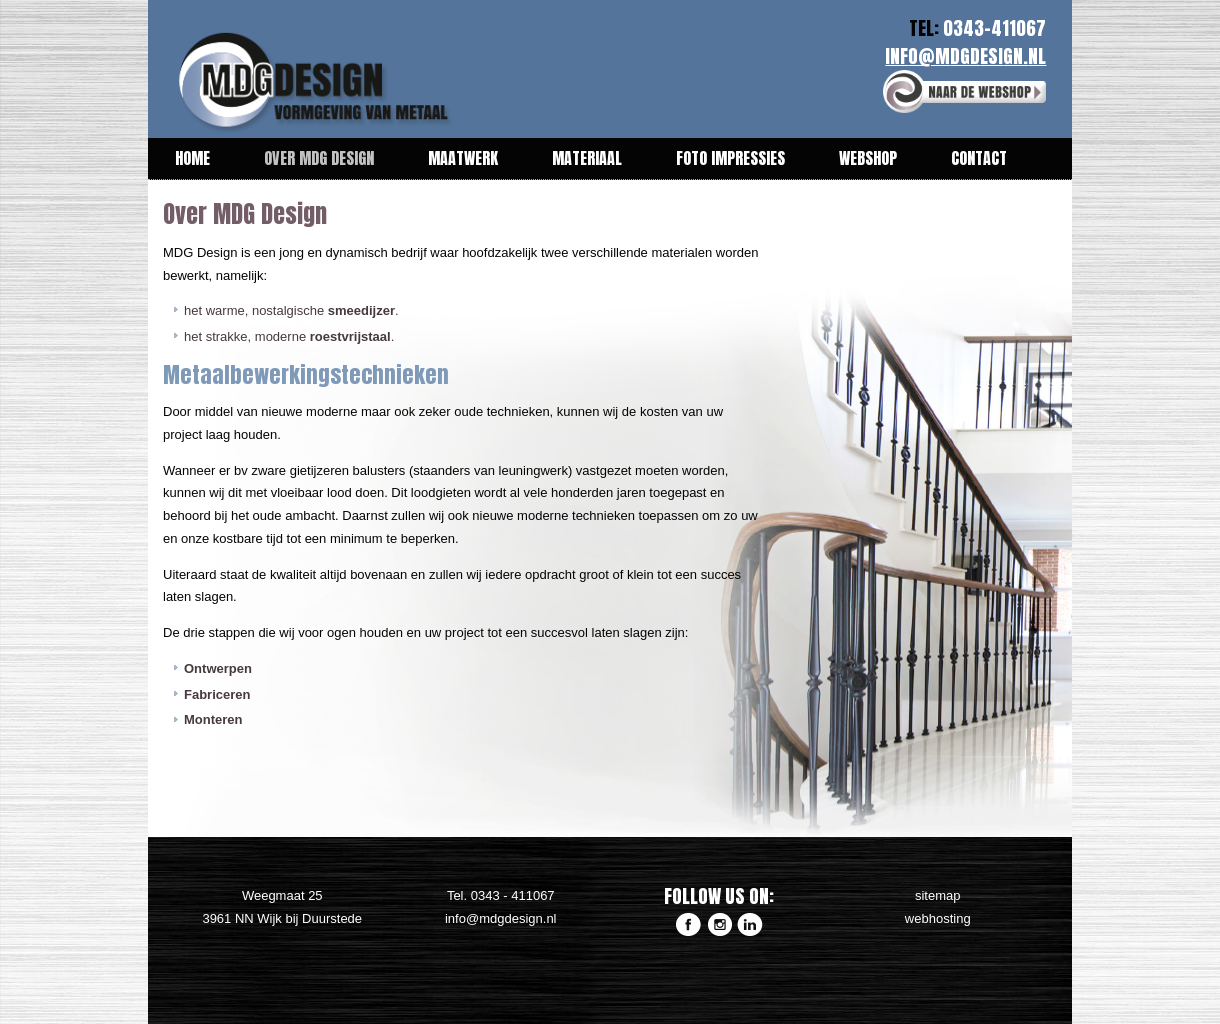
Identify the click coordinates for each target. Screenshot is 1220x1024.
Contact (979, 158)
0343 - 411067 (513, 895)
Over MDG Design (319, 158)
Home (192, 158)
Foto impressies (730, 158)
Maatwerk (463, 158)
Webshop (868, 158)
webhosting (938, 918)
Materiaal (587, 158)
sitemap (938, 895)
